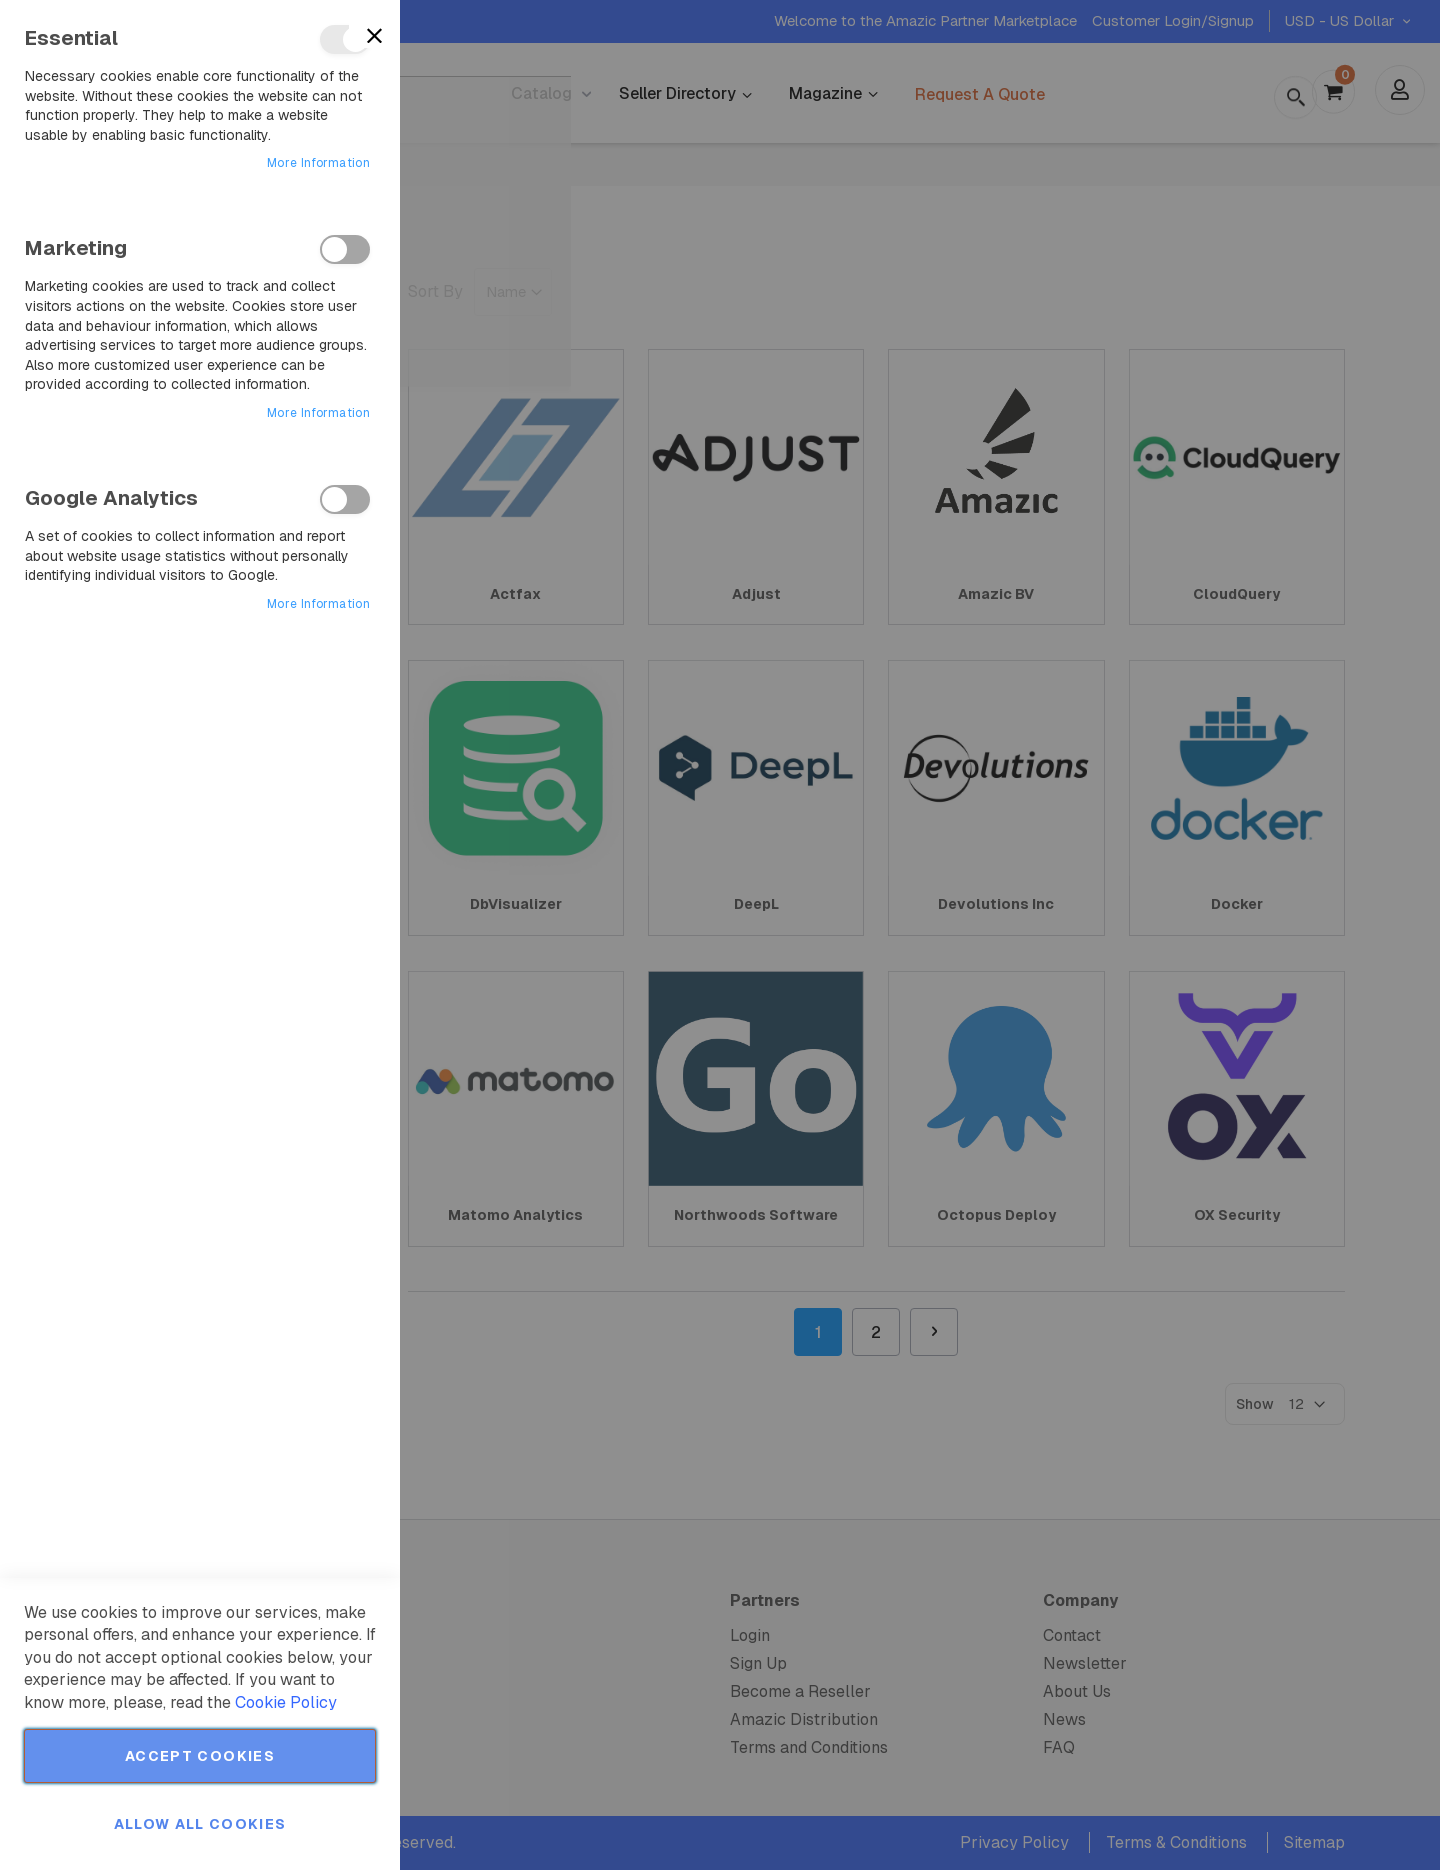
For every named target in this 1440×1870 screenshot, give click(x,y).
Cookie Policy (286, 1702)
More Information (318, 163)
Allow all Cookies (200, 1824)
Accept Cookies (200, 1756)
